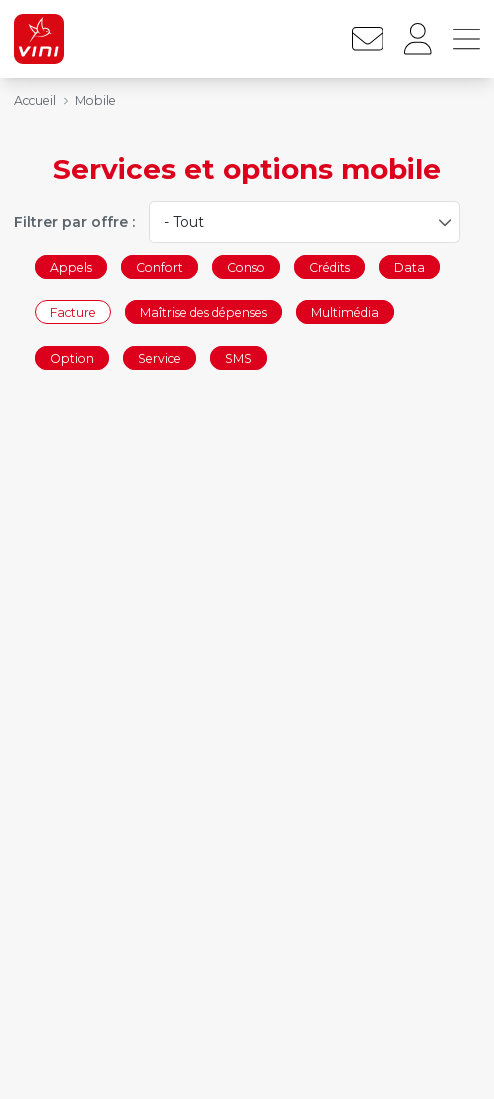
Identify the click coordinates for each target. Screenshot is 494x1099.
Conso (246, 266)
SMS (238, 357)
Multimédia (345, 312)
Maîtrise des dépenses (203, 312)
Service (159, 357)
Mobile (95, 100)
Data (409, 266)
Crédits (329, 266)
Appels (71, 266)
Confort (159, 266)
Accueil (35, 100)
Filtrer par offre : (74, 222)
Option (72, 357)
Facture (73, 312)
